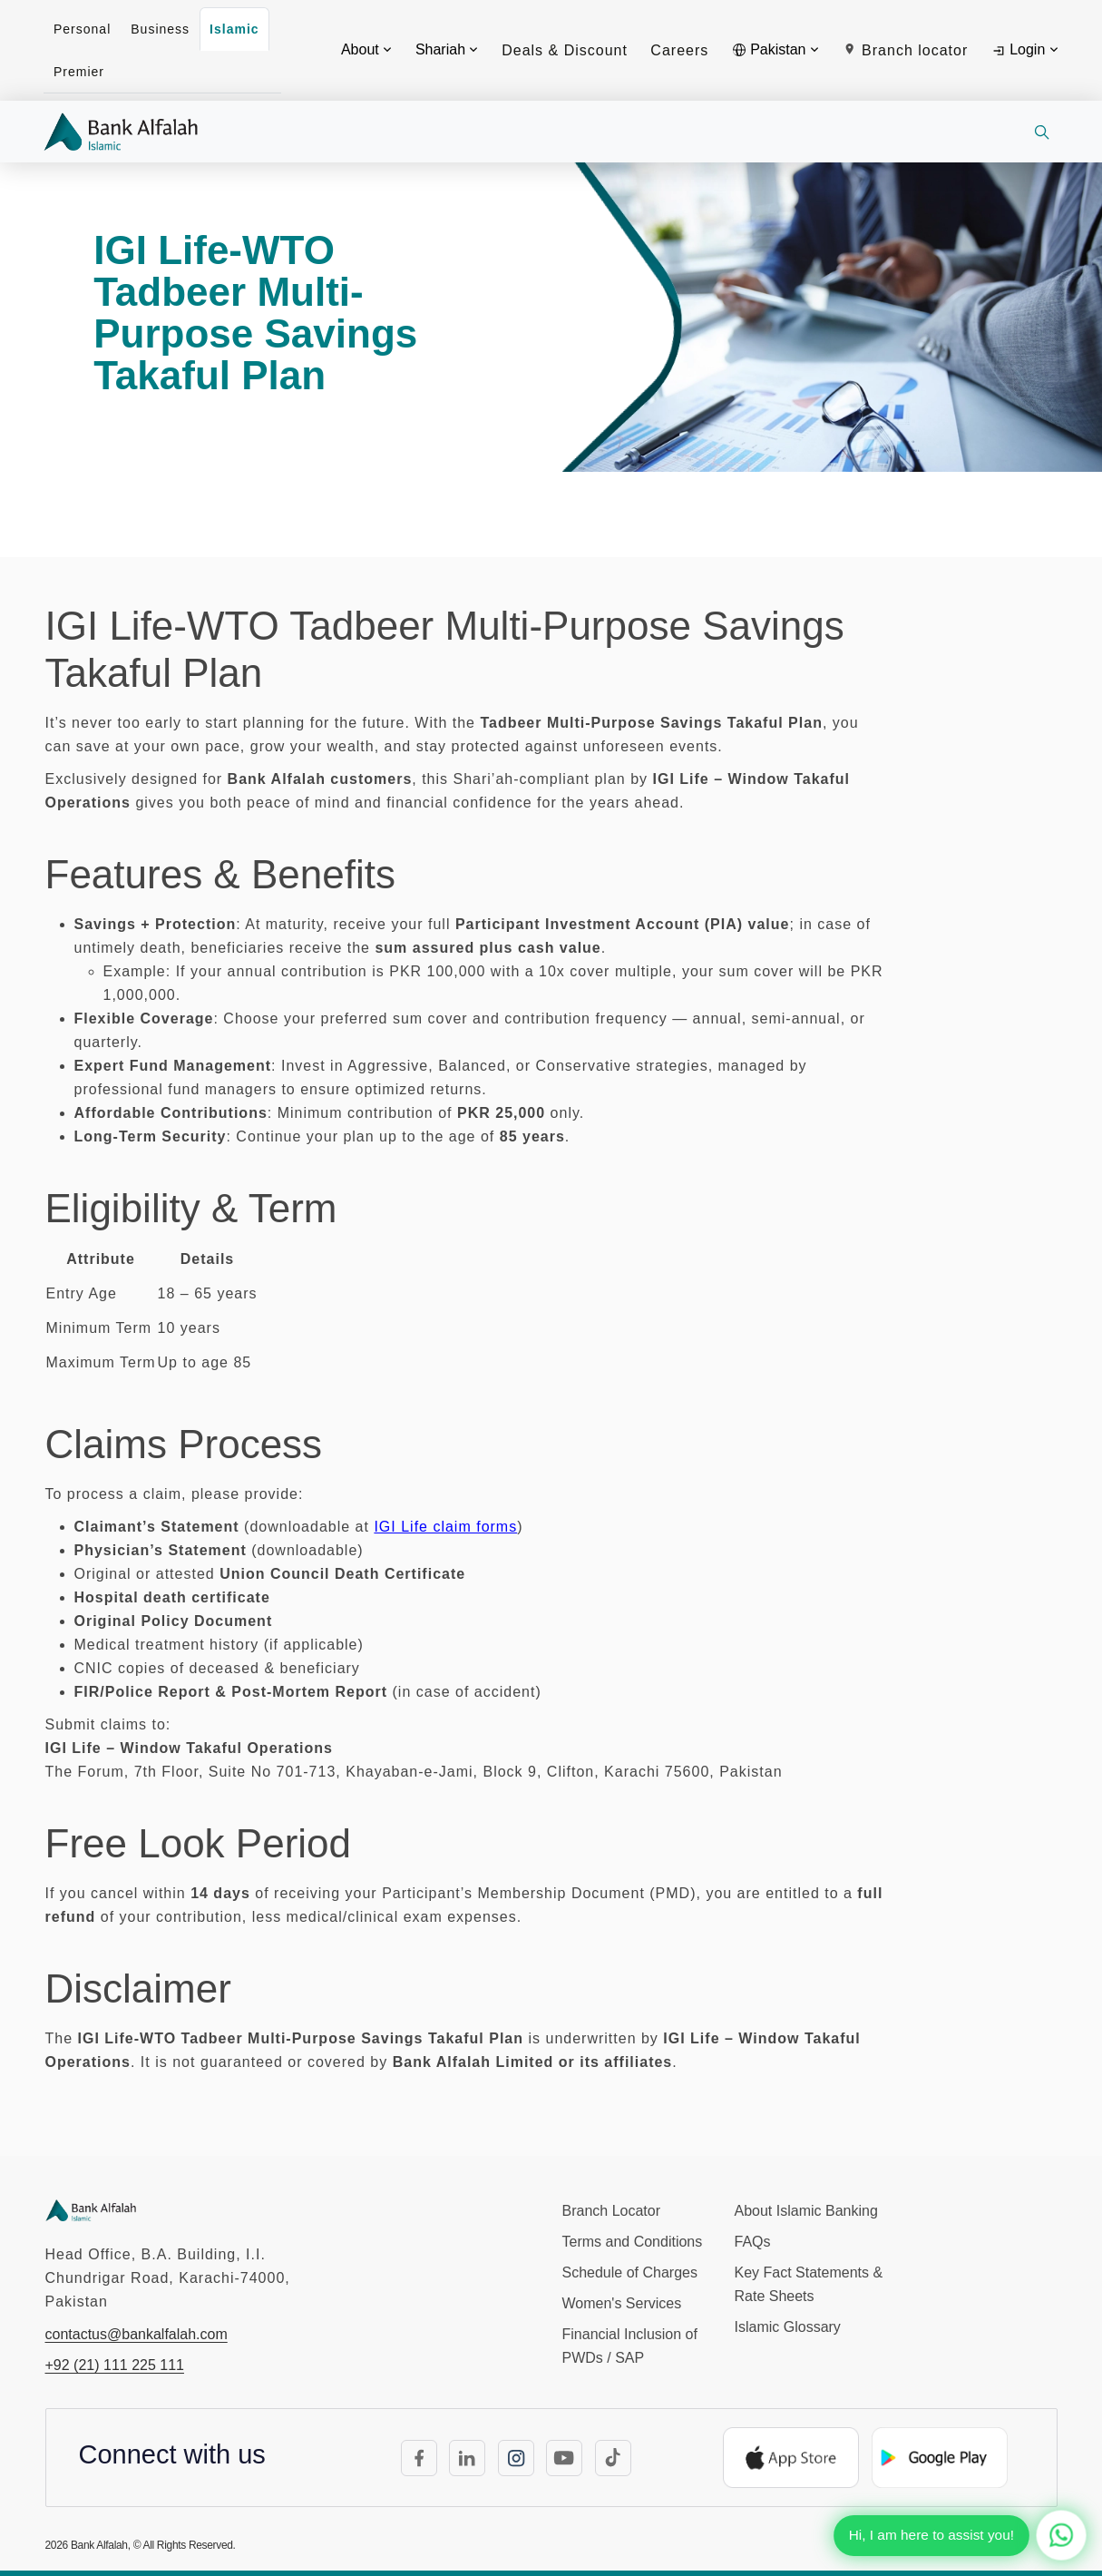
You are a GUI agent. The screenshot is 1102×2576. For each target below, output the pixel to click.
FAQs (753, 2241)
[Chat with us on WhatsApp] (1061, 2535)
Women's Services (622, 2303)
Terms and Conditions (632, 2241)
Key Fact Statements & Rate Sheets (809, 2284)
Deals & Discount (565, 50)
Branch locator (906, 50)
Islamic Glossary (788, 2327)
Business (160, 29)
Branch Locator (611, 2210)
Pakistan (775, 49)
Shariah (446, 49)
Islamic (234, 29)
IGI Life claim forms (445, 1526)
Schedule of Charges (629, 2272)
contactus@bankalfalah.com (136, 2334)
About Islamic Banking (806, 2210)
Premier (79, 71)
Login (1024, 50)
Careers (679, 50)
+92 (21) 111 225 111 (114, 2365)
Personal (82, 29)
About (366, 49)
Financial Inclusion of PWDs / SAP (629, 2345)
